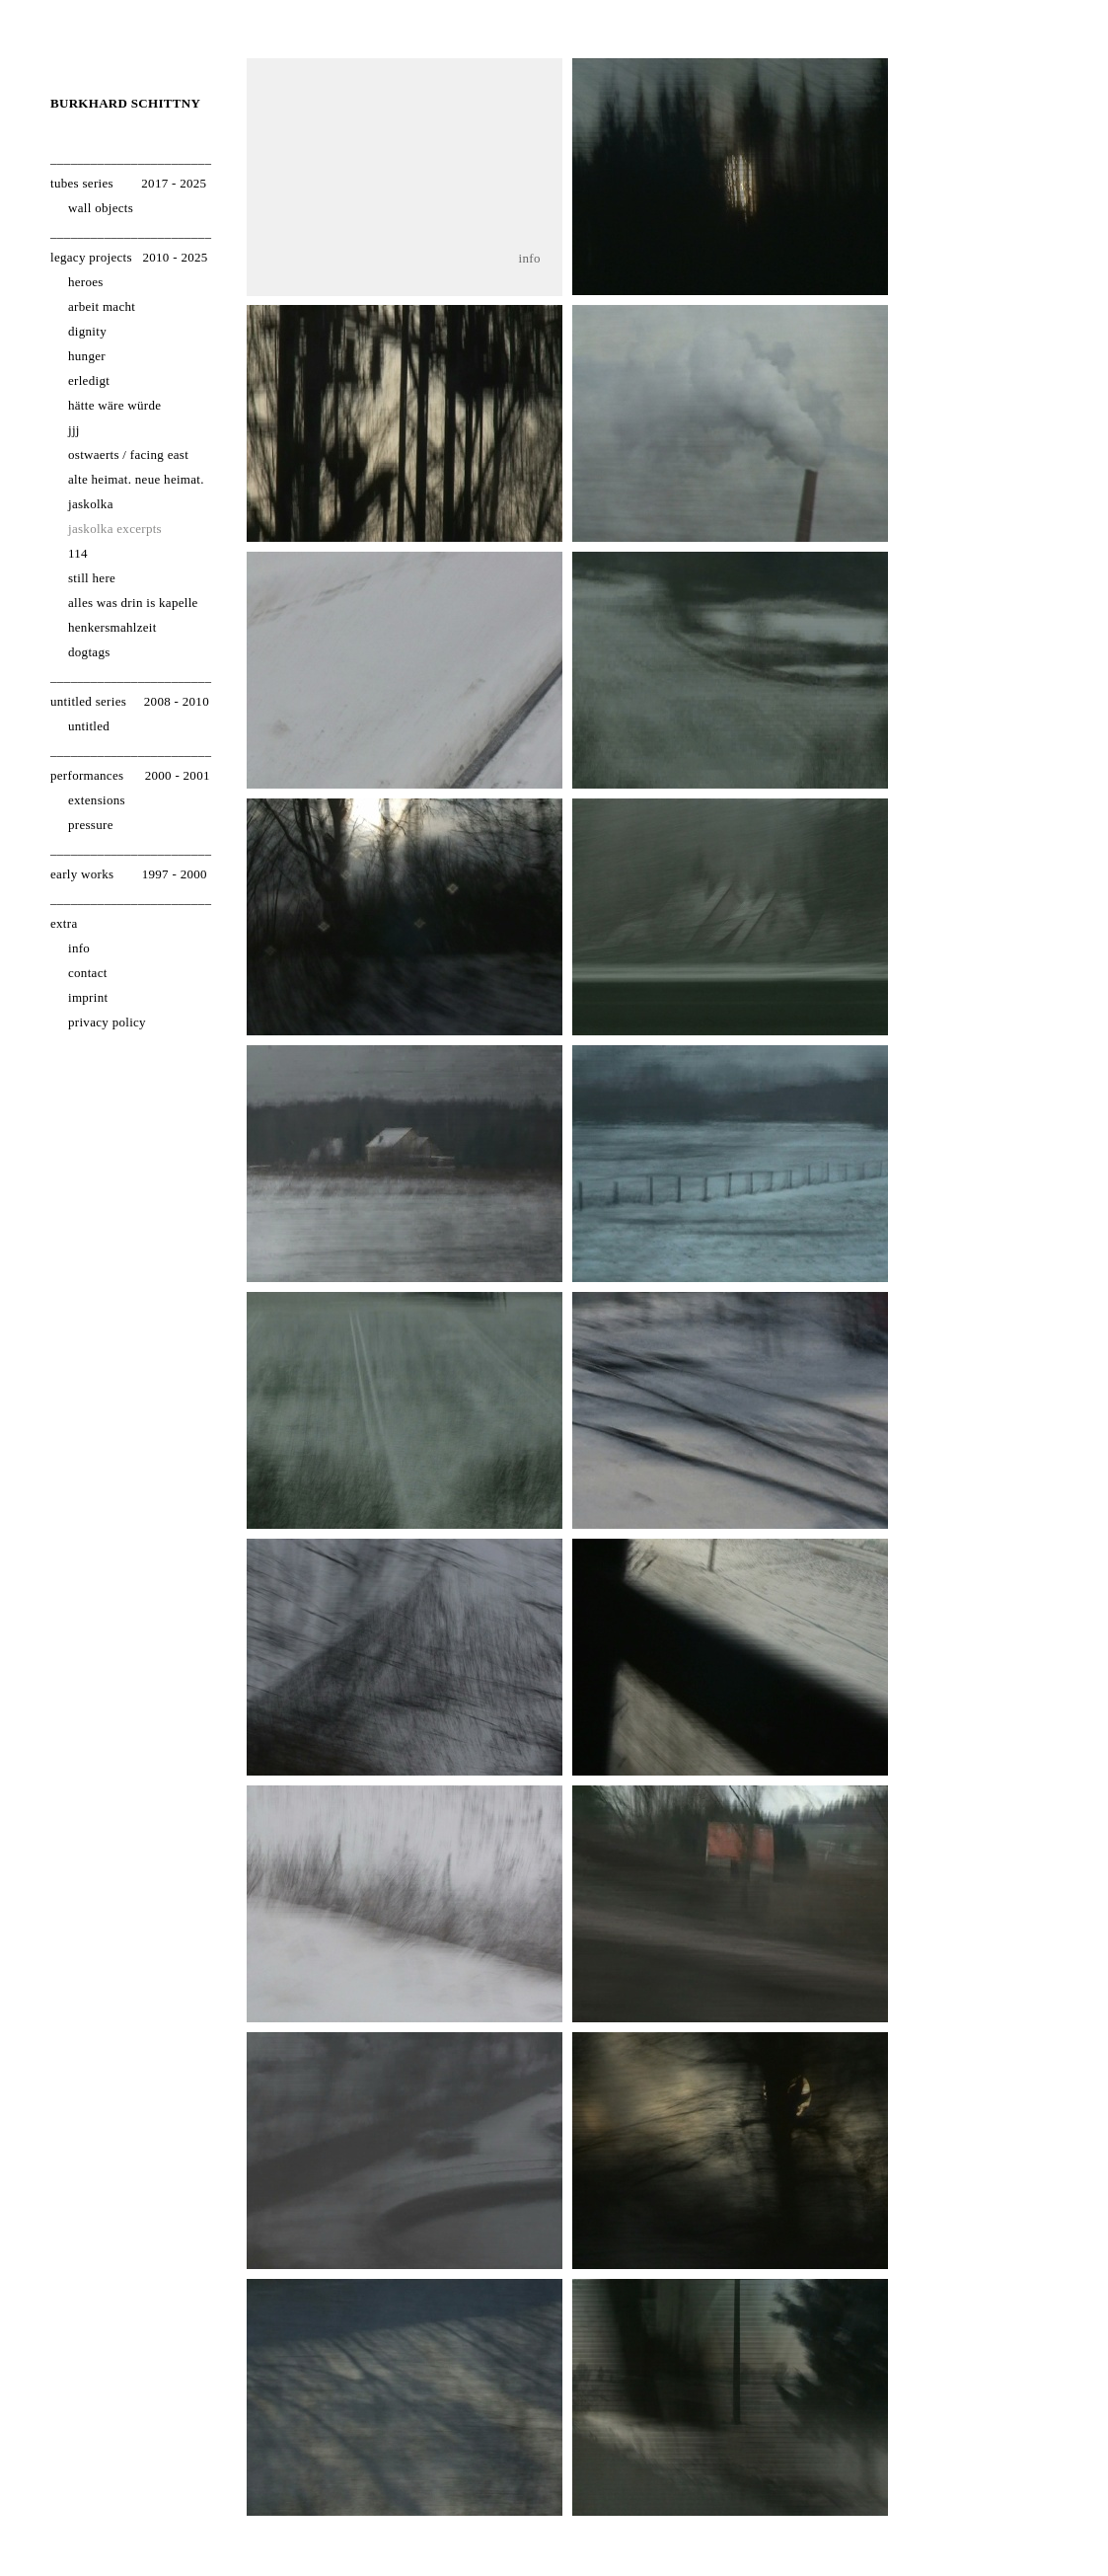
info (530, 258)
